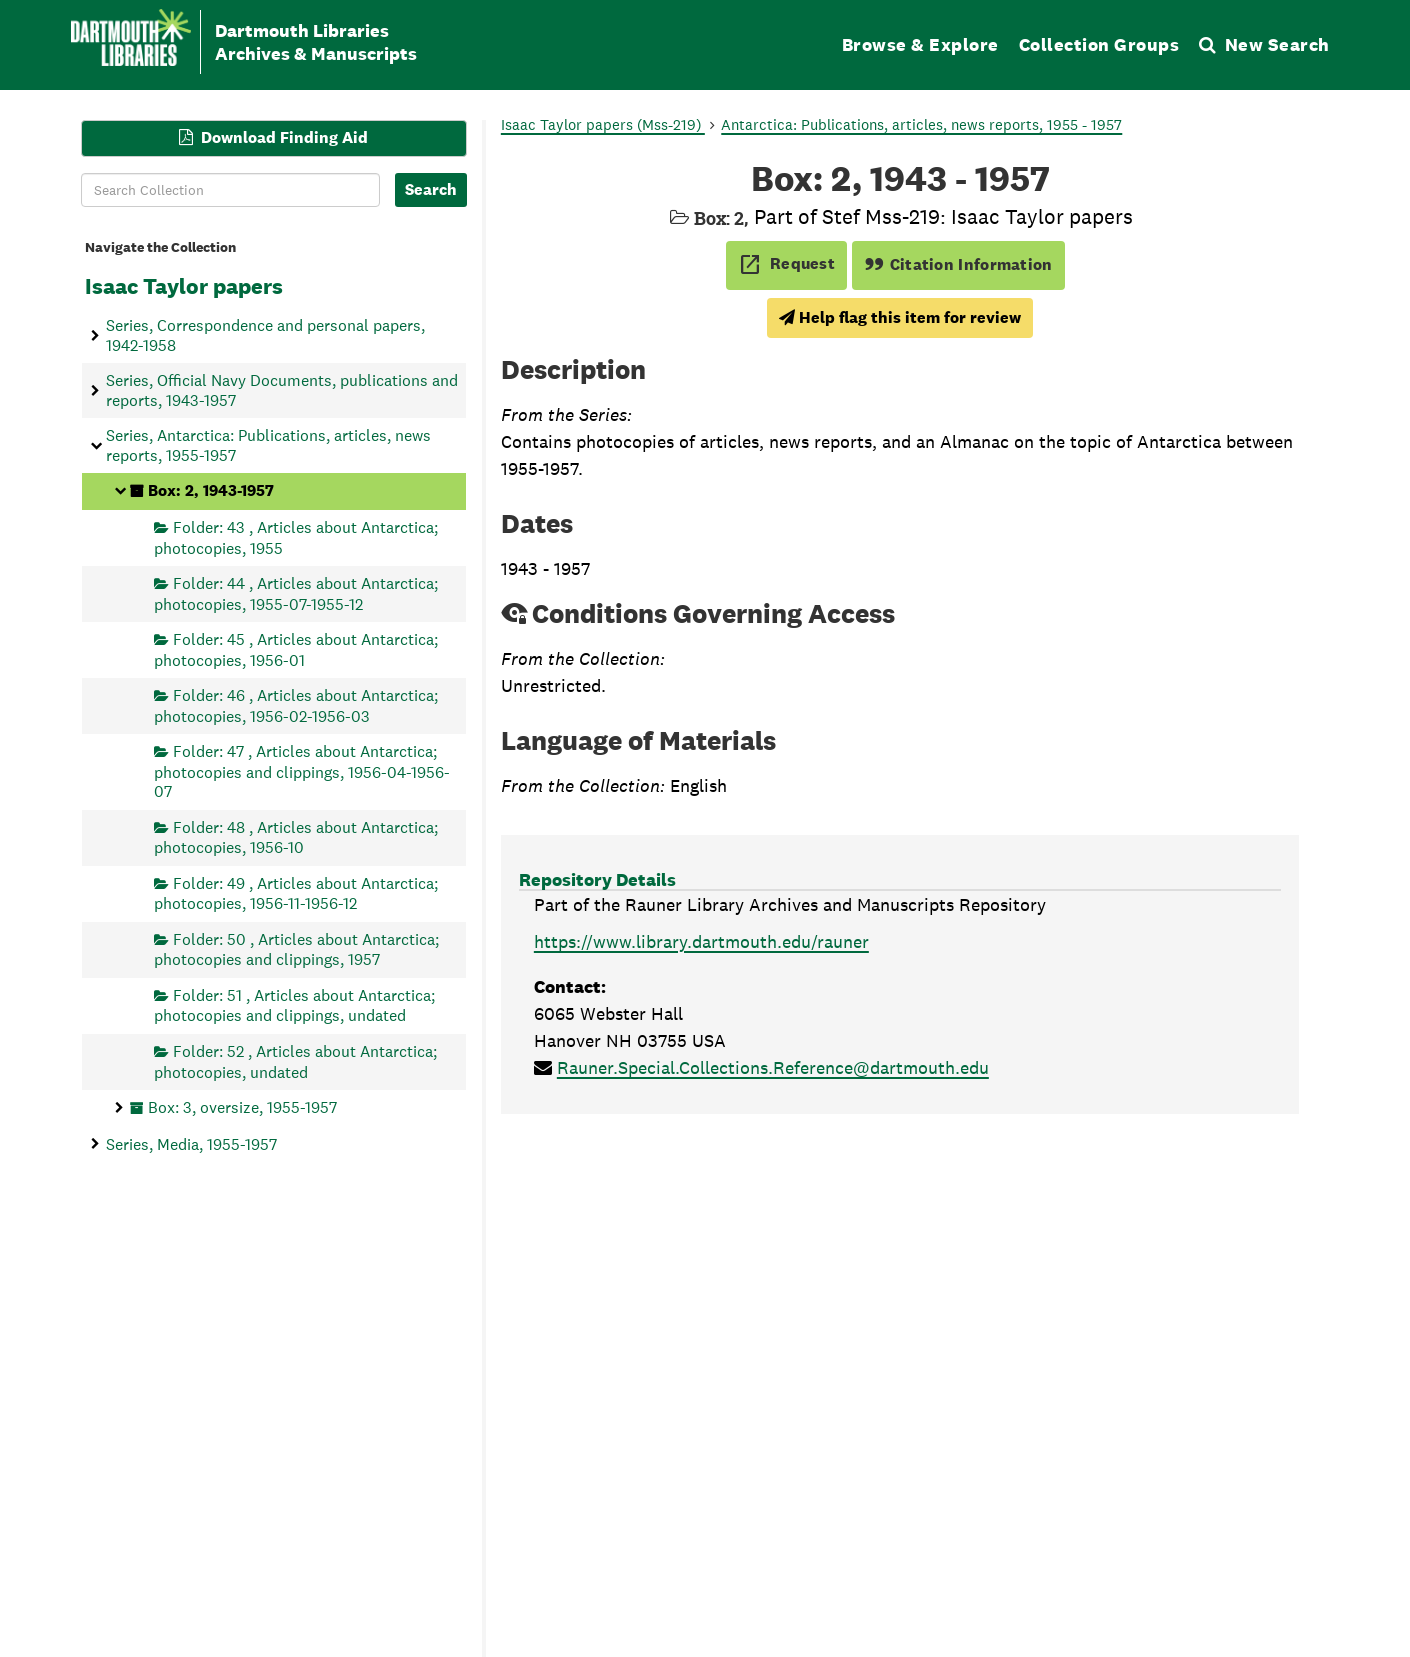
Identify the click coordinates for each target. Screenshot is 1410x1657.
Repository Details (597, 879)
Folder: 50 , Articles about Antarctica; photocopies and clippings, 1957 (296, 948)
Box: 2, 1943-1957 (211, 490)
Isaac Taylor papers (184, 286)
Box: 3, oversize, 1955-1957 (242, 1107)
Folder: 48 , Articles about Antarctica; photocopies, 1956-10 (296, 836)
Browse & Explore (920, 44)
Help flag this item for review (900, 317)
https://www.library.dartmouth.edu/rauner (701, 941)
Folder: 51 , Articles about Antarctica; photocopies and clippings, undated (294, 1005)
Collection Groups (1099, 44)
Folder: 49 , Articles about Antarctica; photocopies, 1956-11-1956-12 (296, 892)
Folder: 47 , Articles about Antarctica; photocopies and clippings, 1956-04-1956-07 (302, 771)
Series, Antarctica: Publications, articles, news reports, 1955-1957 (268, 445)
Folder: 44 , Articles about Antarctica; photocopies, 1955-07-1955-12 (296, 593)
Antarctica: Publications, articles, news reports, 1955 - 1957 (921, 124)
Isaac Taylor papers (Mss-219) (603, 124)
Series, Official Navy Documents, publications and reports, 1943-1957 (282, 390)
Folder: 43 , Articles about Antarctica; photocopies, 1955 (296, 537)
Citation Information (958, 264)
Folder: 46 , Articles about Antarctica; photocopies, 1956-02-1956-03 (296, 705)
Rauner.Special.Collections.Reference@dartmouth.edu (773, 1067)
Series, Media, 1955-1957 (191, 1143)
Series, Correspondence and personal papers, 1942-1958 (265, 335)
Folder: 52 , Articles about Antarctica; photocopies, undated (295, 1061)
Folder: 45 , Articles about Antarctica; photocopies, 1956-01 (296, 649)
